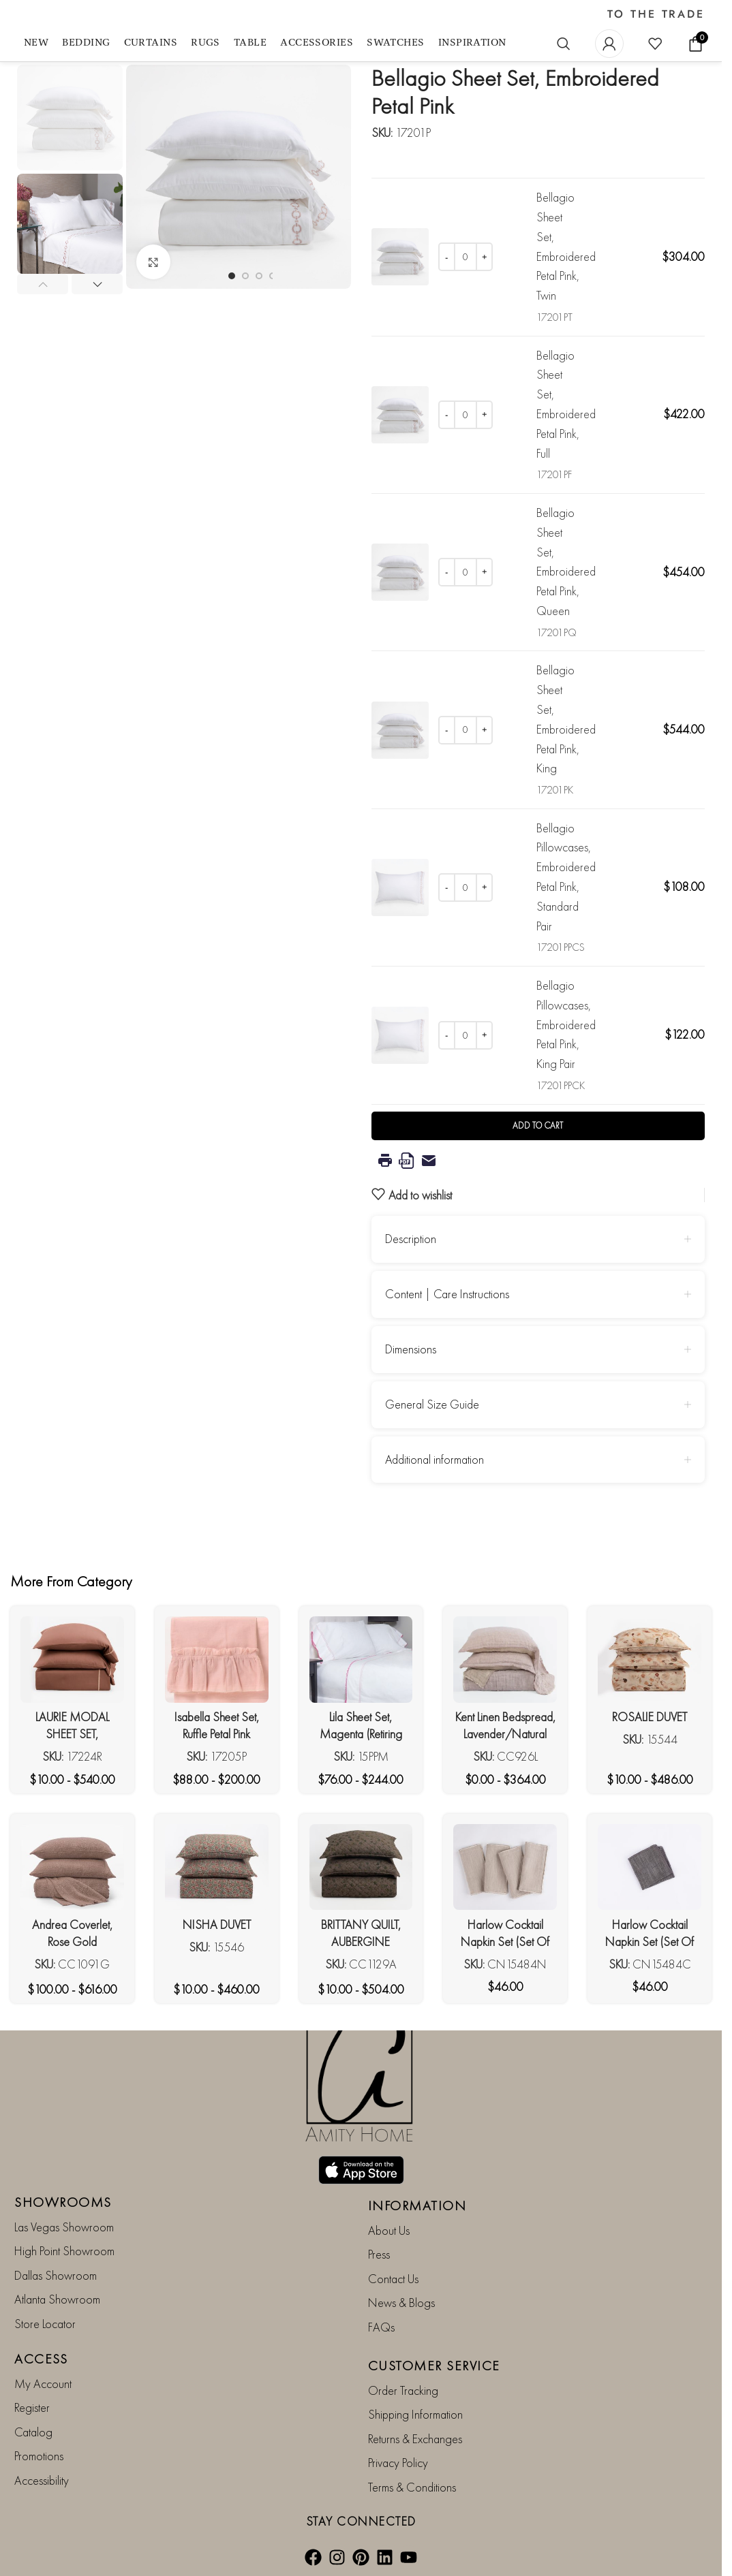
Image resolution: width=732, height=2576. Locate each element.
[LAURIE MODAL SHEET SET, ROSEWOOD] (72, 1659)
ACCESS (40, 2359)
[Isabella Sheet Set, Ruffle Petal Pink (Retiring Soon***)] (217, 1659)
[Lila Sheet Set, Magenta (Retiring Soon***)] (361, 1659)
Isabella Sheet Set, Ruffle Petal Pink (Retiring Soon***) (216, 1734)
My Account (43, 2383)
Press (379, 2255)
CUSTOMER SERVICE (434, 2365)
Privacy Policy (398, 2462)
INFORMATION (417, 2205)
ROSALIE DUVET (649, 1717)
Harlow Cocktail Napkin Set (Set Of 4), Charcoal (649, 1941)
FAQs (381, 2327)
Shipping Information (415, 2415)
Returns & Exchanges (415, 2439)
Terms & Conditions (412, 2487)
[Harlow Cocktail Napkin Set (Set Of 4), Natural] (505, 1867)
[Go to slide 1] (231, 275)
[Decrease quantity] (446, 256)
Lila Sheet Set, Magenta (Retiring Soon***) (361, 1734)
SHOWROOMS (63, 2202)
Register (32, 2408)
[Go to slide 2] (245, 275)
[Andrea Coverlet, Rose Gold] (72, 1867)
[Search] (563, 43)
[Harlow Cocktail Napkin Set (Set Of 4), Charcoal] (649, 1867)
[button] (42, 284)
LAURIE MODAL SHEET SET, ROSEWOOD (72, 1734)
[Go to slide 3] (259, 275)
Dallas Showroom (55, 2275)
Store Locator (45, 2323)
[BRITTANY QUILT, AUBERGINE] (361, 1867)
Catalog (33, 2432)
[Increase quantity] (484, 256)
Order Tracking (403, 2390)
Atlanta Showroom (57, 2299)
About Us (389, 2230)
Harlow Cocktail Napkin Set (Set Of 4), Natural (505, 1941)
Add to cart (538, 1125)
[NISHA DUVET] (217, 1867)
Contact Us (393, 2279)
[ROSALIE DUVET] (649, 1659)
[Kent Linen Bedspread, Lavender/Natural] (505, 1659)
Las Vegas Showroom (64, 2227)
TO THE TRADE (656, 14)
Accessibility (41, 2480)
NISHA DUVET (217, 1924)
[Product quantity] (465, 256)
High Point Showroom (64, 2251)
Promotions (38, 2456)
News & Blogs (401, 2302)
